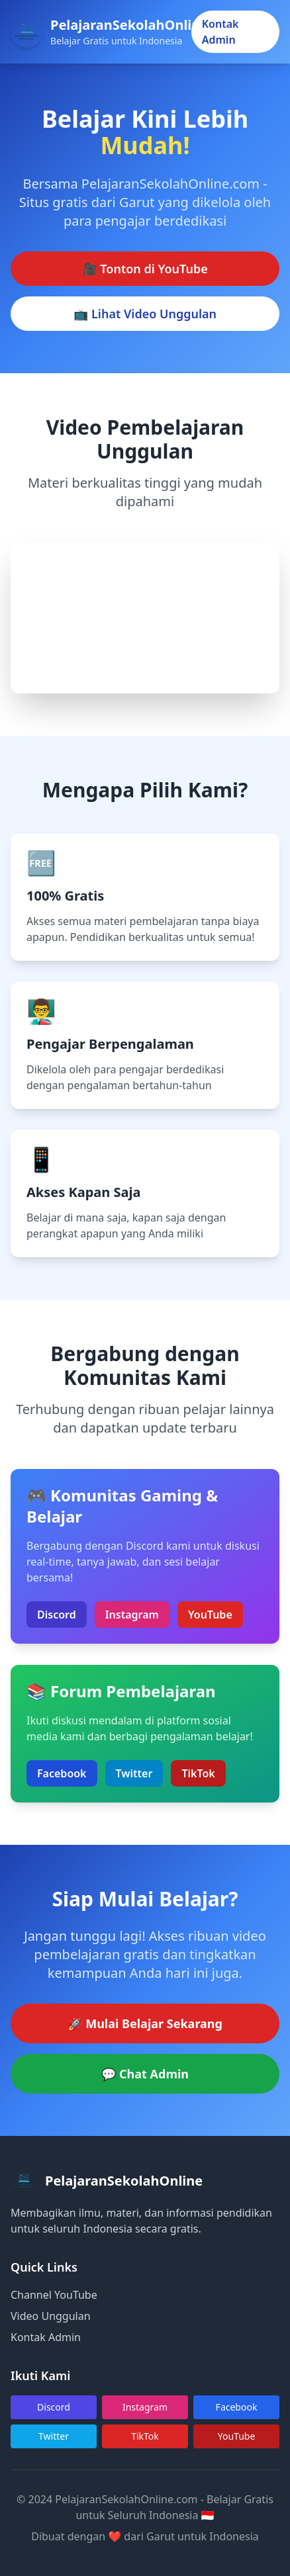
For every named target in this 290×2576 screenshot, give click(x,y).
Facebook (62, 1773)
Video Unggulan (51, 2316)
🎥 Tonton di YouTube (144, 269)
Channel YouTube (54, 2294)
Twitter (134, 1773)
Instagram (132, 1614)
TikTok (198, 1773)
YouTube (210, 1614)
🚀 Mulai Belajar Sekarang (145, 2023)
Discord (56, 1614)
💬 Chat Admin (145, 2074)
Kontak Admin (220, 32)
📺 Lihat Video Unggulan (145, 314)
